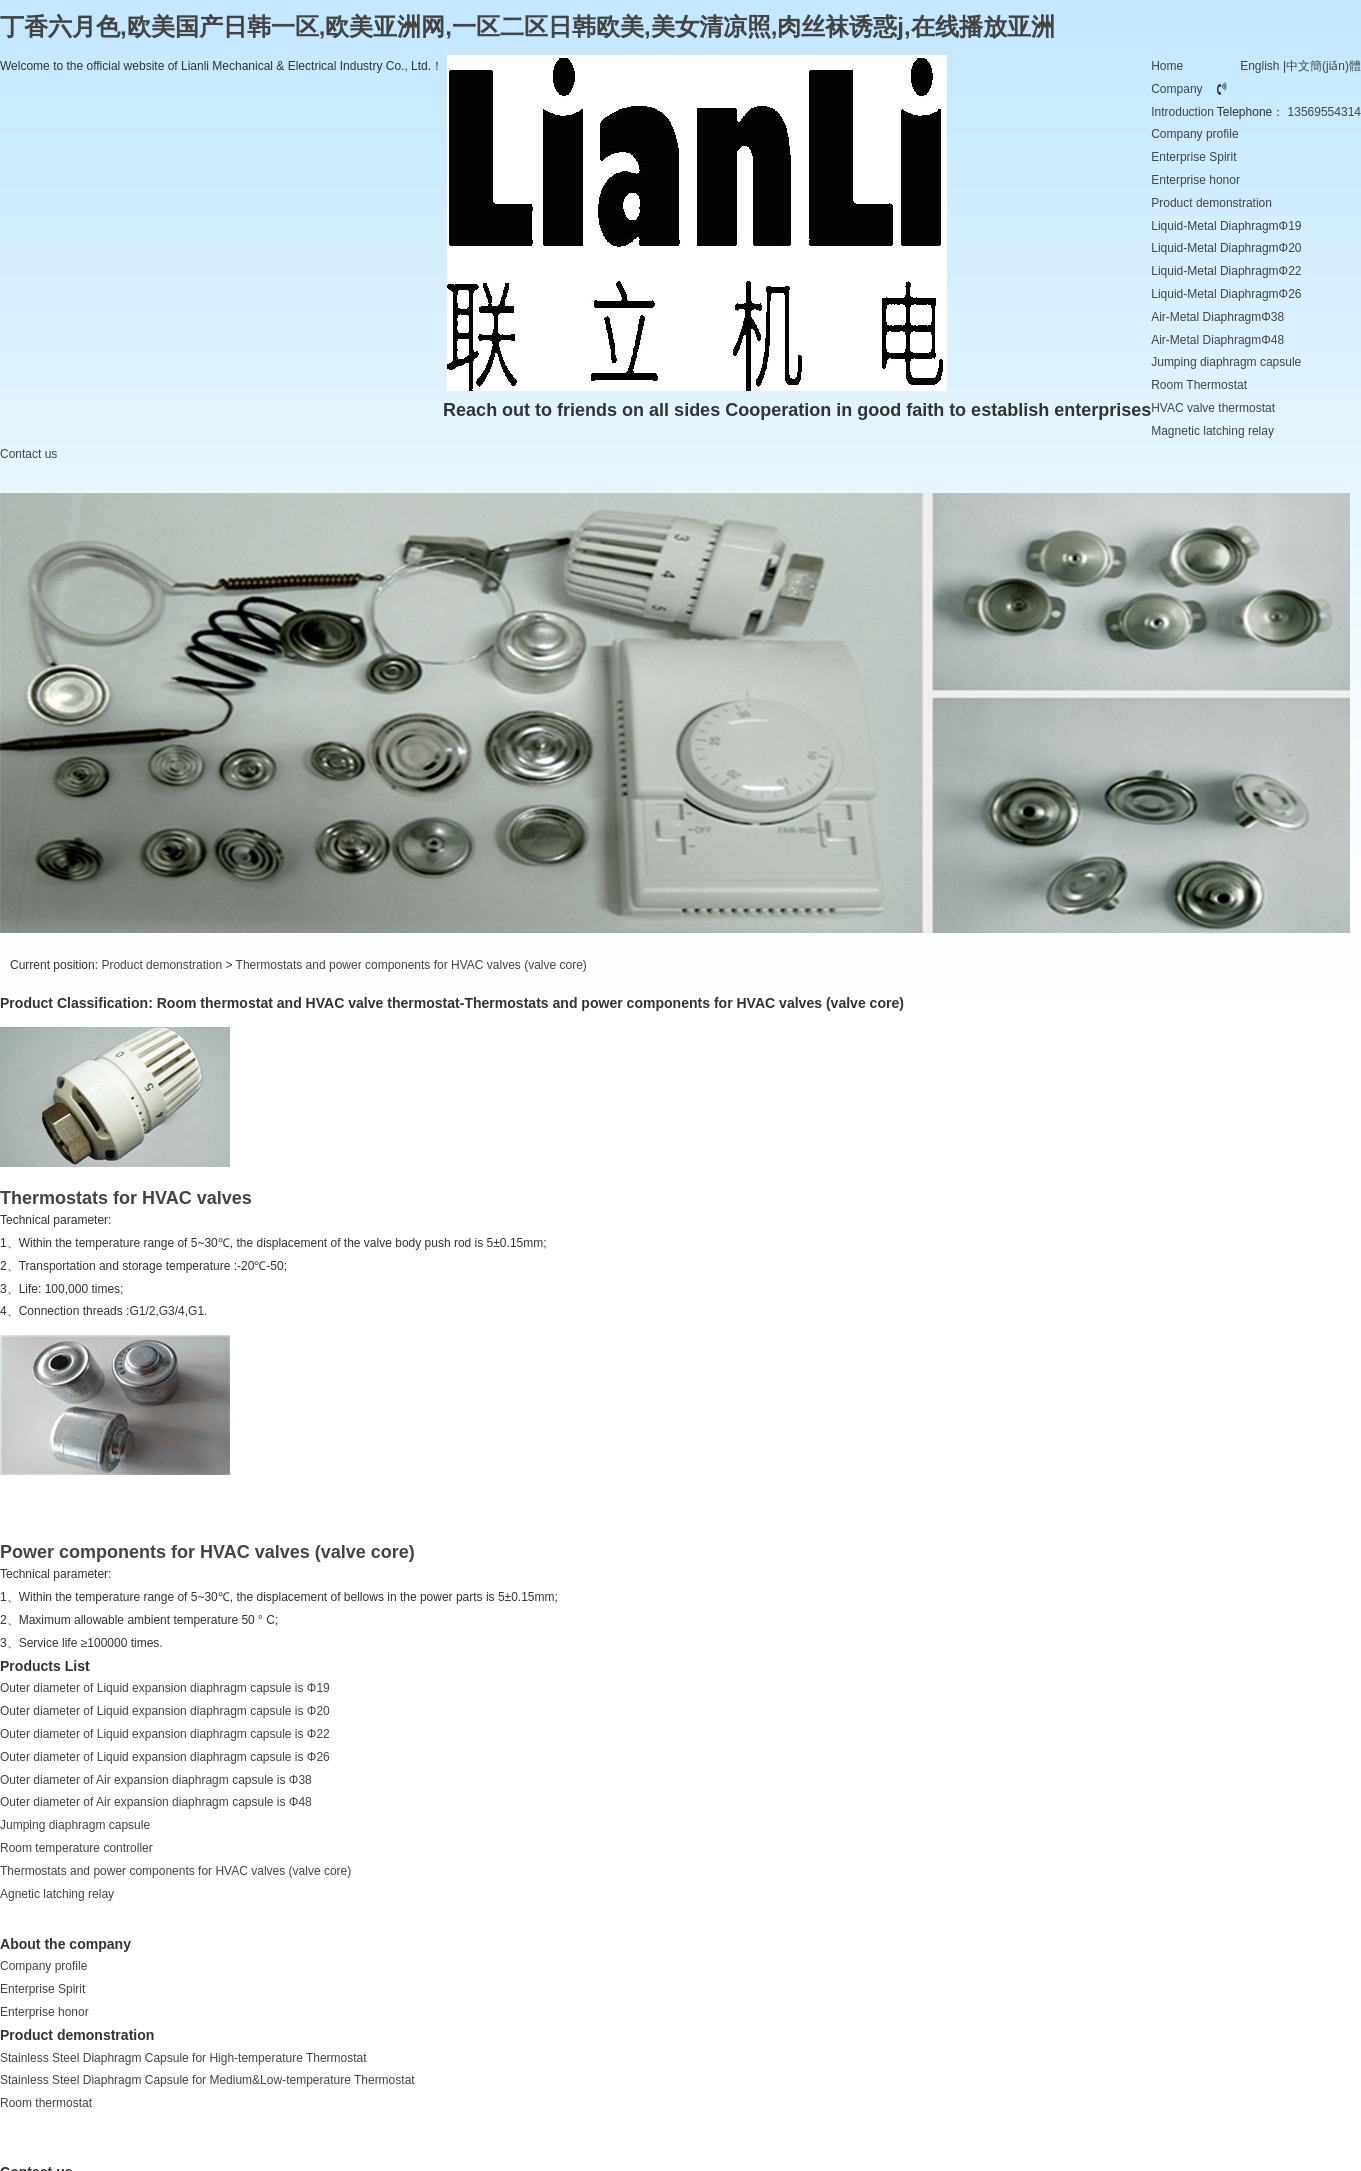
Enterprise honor (1195, 180)
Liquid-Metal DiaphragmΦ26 (1226, 294)
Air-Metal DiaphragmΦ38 (1217, 317)
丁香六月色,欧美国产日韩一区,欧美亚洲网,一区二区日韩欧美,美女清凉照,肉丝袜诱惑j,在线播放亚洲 (527, 26)
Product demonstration (1211, 203)
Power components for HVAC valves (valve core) (207, 1552)
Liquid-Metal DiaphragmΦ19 (1226, 226)
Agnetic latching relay (57, 1894)
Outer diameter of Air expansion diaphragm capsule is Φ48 (156, 1802)
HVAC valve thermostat (1213, 408)
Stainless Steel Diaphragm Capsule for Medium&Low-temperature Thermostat (207, 2080)
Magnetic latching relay (1212, 431)
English (1259, 66)
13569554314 (1324, 112)
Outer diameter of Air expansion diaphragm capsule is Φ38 (156, 1780)
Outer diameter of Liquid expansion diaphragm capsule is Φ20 (165, 1711)
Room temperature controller (76, 1848)
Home (1167, 66)
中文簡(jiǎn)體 (1323, 66)
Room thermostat (46, 2103)
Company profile (1194, 134)
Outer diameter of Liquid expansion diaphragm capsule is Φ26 (165, 1757)
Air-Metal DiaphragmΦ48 (1217, 340)
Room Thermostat (1199, 385)
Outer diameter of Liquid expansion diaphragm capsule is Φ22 (165, 1734)
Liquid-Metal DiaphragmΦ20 (1226, 248)
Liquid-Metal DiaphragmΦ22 (1226, 271)
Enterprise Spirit (1193, 157)
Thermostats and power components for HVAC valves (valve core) (411, 965)
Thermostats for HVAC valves (126, 1198)
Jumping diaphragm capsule (1226, 362)
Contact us (28, 454)
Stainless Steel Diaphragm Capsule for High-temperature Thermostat (183, 2058)
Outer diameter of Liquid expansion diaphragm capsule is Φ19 (165, 1688)
